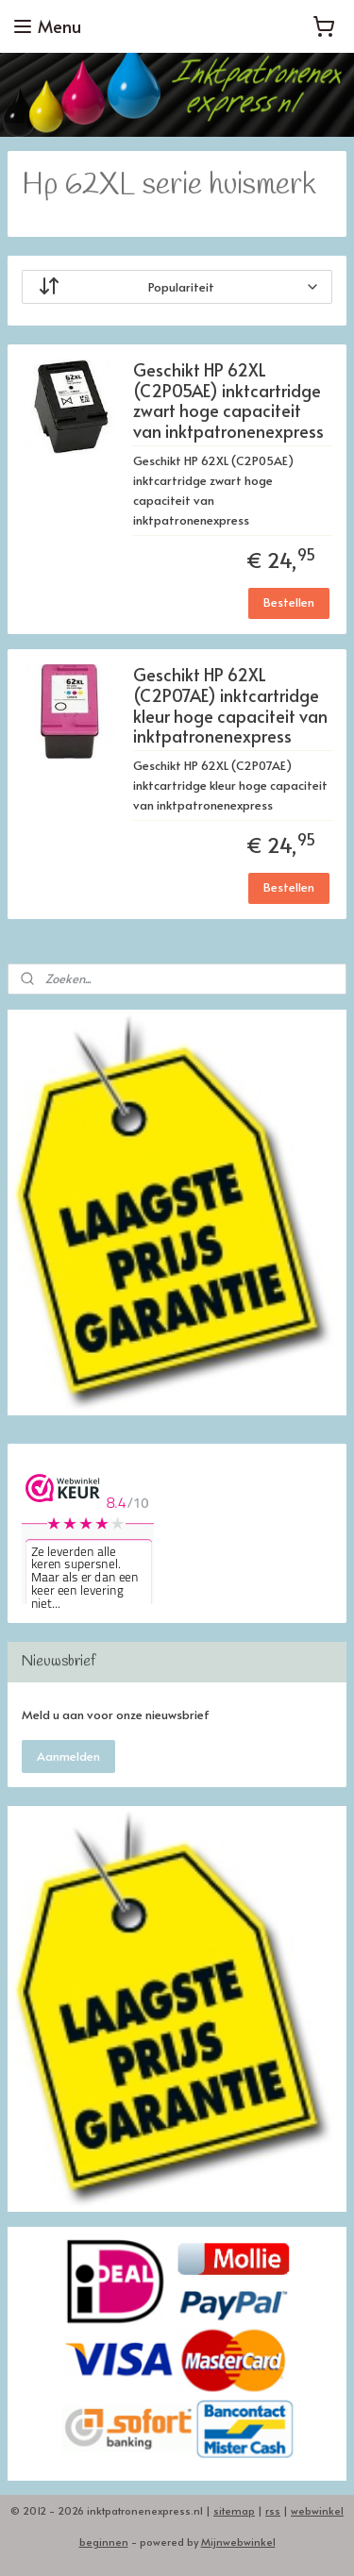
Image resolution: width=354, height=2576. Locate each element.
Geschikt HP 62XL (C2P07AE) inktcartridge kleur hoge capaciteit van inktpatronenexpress (230, 706)
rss (272, 2510)
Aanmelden (68, 1756)
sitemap (234, 2510)
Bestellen (288, 602)
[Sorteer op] (177, 287)
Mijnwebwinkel (238, 2541)
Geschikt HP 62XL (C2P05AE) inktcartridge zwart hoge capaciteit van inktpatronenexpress (228, 401)
